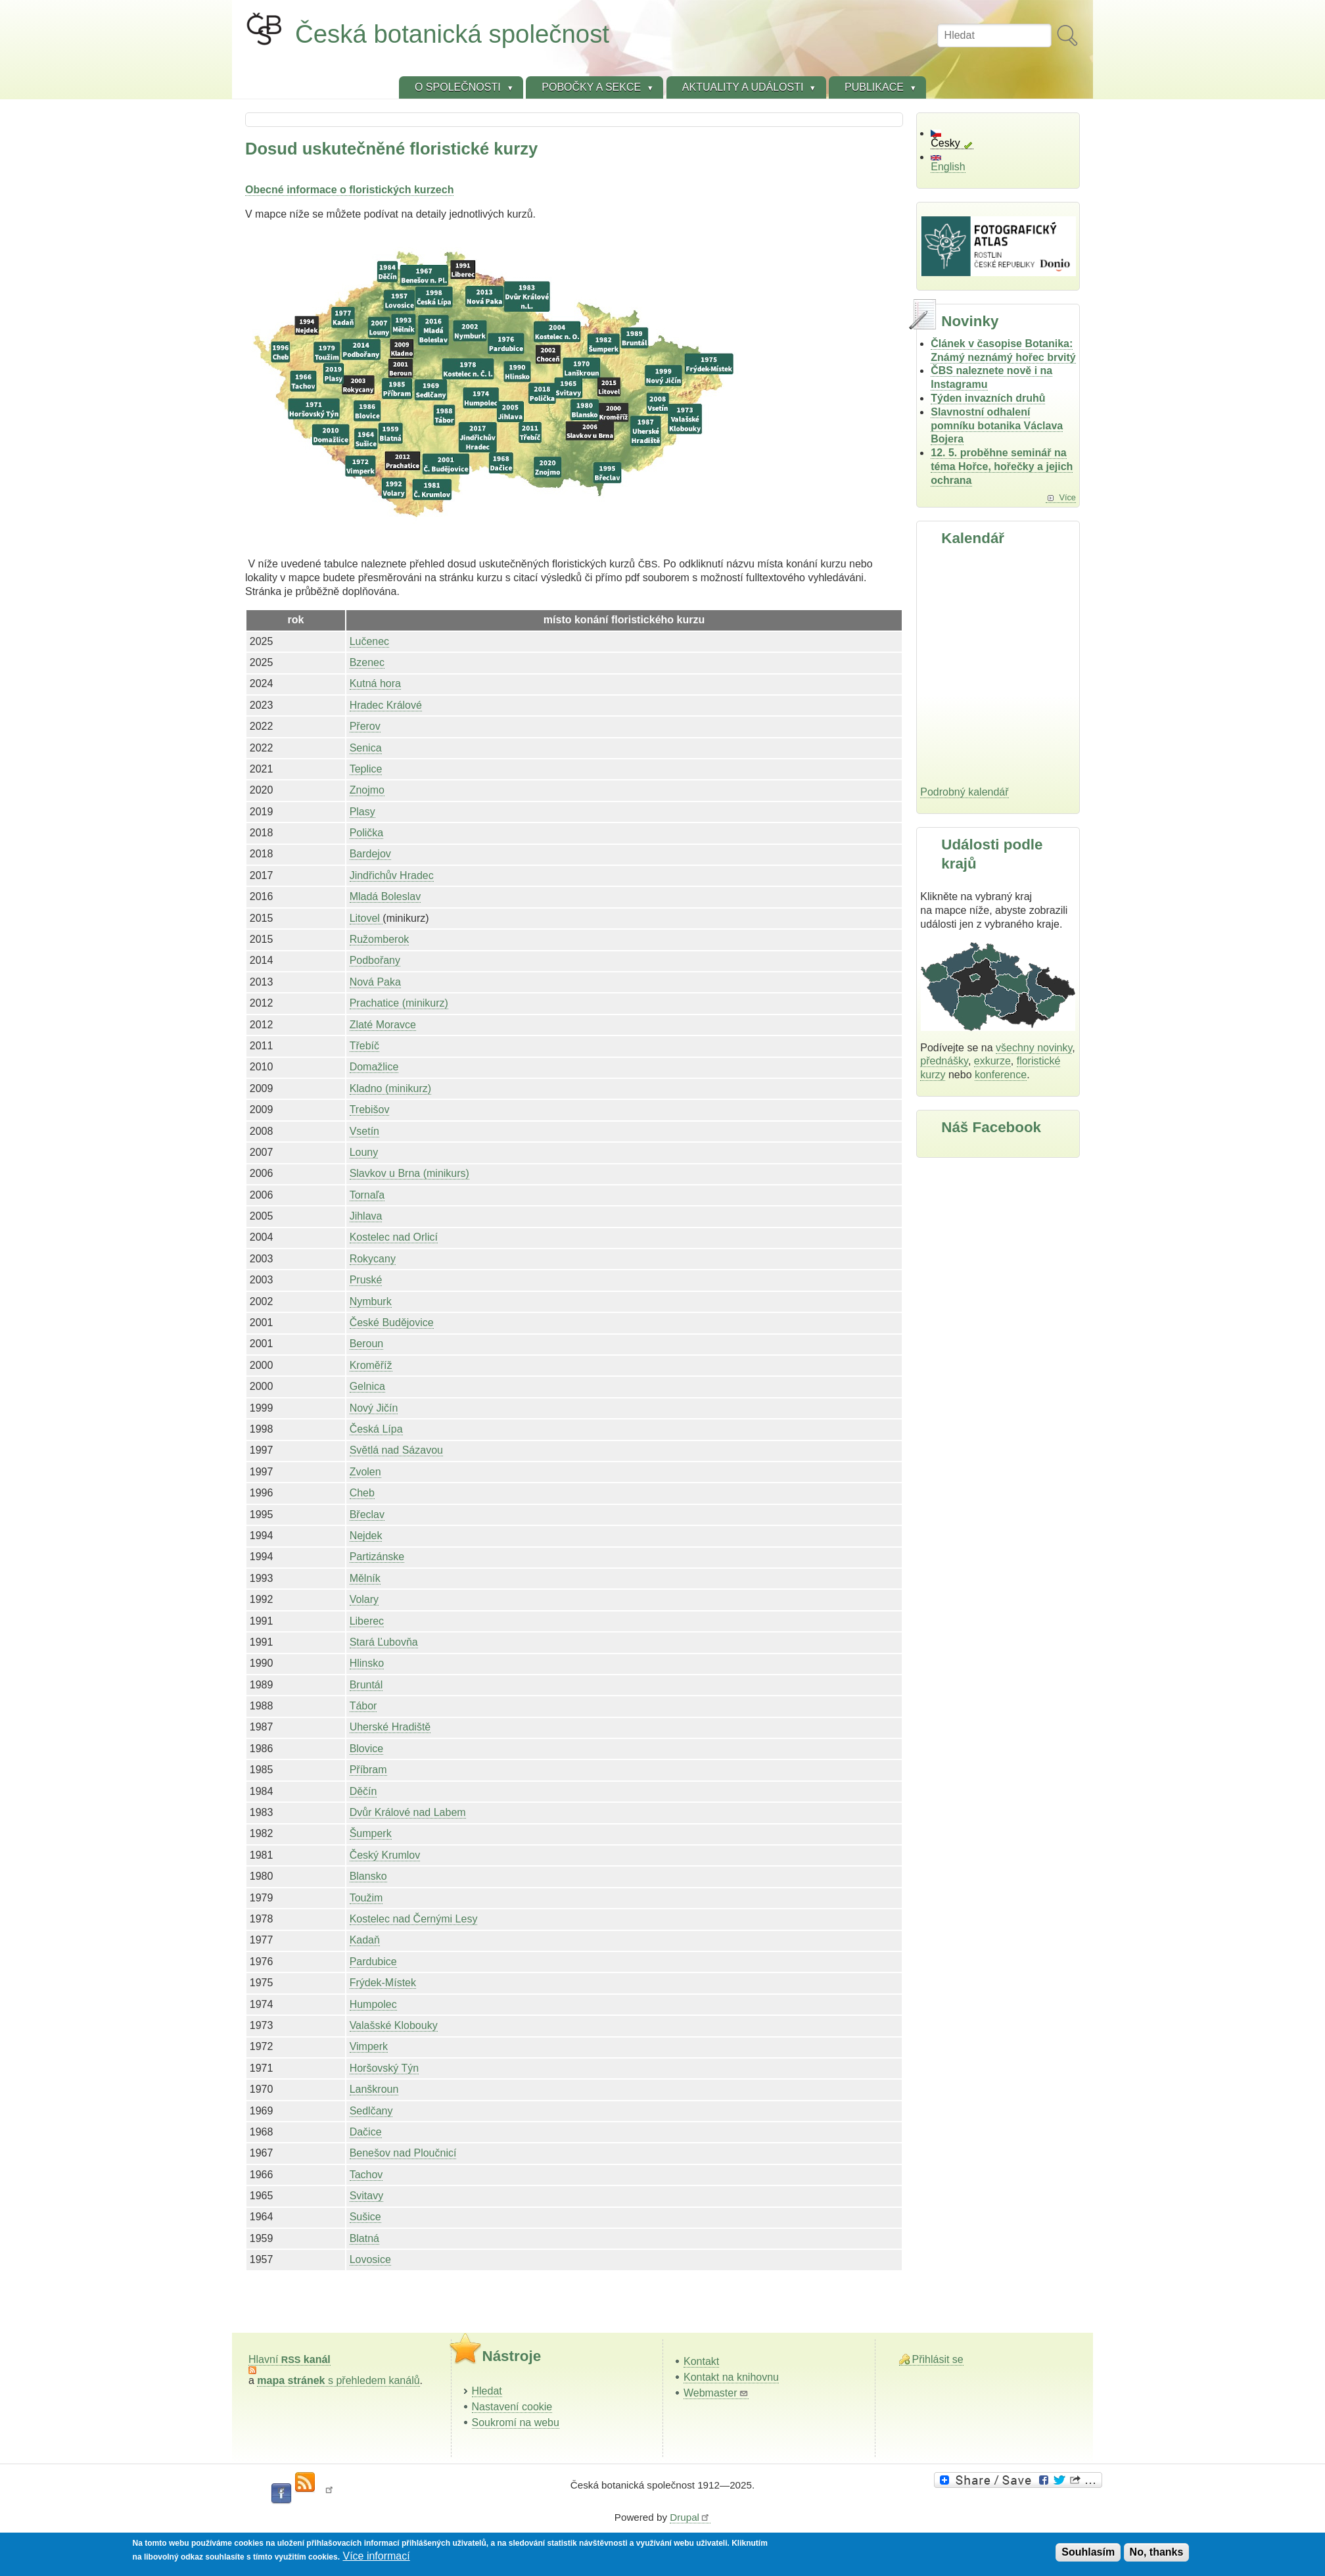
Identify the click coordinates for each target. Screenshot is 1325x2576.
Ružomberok (379, 939)
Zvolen (365, 1471)
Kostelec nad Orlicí (394, 1237)
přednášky (944, 1060)
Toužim (366, 1897)
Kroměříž (371, 1365)
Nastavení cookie (512, 2406)
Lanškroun (374, 2089)
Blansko (368, 1876)
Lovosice (370, 2259)
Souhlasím (1088, 2552)
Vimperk (369, 2046)
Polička (367, 832)
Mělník (365, 1578)
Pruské (366, 1279)
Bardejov (370, 853)
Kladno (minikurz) (390, 1088)
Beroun (367, 1343)
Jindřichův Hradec (392, 875)
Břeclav (367, 1514)
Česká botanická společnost (452, 34)
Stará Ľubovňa (384, 1642)
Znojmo (367, 790)
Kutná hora (375, 683)
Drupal (690, 2517)
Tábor (363, 1705)
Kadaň (365, 1939)
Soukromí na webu (515, 2422)
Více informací (375, 2556)
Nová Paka (375, 982)
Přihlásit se (938, 2359)
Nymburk (371, 1301)
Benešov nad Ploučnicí (403, 2153)
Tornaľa (367, 1195)
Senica (366, 747)
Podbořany (375, 960)
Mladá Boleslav (385, 896)
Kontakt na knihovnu (731, 2377)
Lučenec (370, 641)
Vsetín (364, 1131)
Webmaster (716, 2392)
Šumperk (371, 1833)
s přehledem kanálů (338, 2380)
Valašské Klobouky (394, 2025)
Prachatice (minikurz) (399, 1003)
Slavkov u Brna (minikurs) (409, 1173)
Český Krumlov (385, 1855)
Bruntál (366, 1684)
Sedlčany (371, 2110)
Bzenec (367, 662)
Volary (364, 1599)
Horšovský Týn (384, 2068)
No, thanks (1157, 2552)
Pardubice (373, 1961)
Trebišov (370, 1109)
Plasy (362, 811)
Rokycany (373, 1258)
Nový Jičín (374, 1408)
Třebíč (364, 1045)
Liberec (367, 1621)
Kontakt (701, 2361)
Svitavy (367, 2195)
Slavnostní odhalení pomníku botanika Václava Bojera (997, 425)
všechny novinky (1034, 1047)
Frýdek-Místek (383, 1982)
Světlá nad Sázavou (396, 1450)
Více (1067, 497)
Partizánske (377, 1556)
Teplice (366, 769)
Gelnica (367, 1386)
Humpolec (373, 2004)
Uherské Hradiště (390, 1726)
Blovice (367, 1748)
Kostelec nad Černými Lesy (414, 1918)
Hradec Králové (386, 705)
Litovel (366, 918)
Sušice (365, 2216)
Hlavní (289, 2359)
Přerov (365, 726)
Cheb (362, 1492)
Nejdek (366, 1535)
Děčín (363, 1791)
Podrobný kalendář (964, 792)
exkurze (992, 1060)
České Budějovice (392, 1322)
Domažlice (374, 1066)
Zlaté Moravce (383, 1024)
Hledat (487, 2391)
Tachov (366, 2174)
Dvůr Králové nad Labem (408, 1812)
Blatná (364, 2238)
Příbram (368, 1769)
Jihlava (366, 1216)
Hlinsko (367, 1663)
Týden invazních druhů (988, 398)
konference (1001, 1074)
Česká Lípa (376, 1429)
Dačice (366, 2131)
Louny (364, 1152)
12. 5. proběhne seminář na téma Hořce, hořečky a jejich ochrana (1002, 466)
